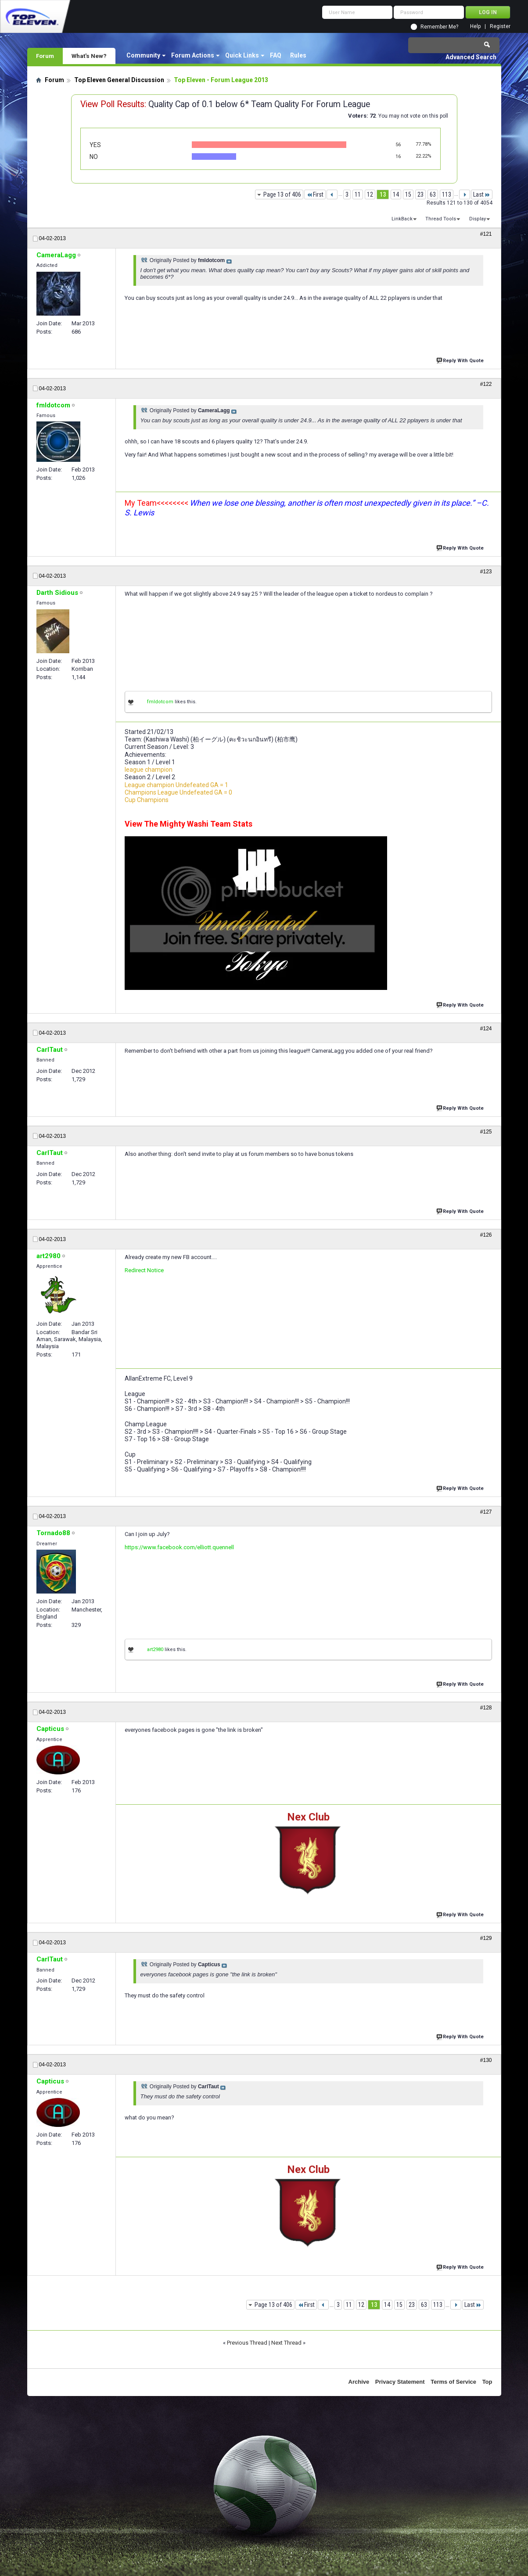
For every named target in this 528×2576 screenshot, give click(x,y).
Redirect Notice (144, 1270)
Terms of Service (453, 2381)
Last (481, 194)
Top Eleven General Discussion (119, 79)
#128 (486, 1708)
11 (358, 194)
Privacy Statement (400, 2381)
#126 (486, 1235)
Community (143, 55)
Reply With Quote (461, 359)
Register (500, 26)
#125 (486, 1132)
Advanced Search (470, 57)
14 (396, 194)
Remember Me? (439, 27)
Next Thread (286, 2342)
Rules (298, 55)
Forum (45, 55)
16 (398, 156)
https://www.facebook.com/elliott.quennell (179, 1547)
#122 (486, 384)
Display (477, 219)
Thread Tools (440, 219)
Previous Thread (247, 2342)
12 (370, 194)
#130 (486, 2060)
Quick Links (242, 55)
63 (433, 194)
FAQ (275, 55)
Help (475, 26)
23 (420, 194)
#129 (486, 1938)
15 (408, 194)
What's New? (89, 55)
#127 (486, 1512)
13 (383, 194)
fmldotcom (160, 702)
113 (446, 194)
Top (487, 2381)
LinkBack (402, 219)
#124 (486, 1028)
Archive (359, 2381)
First (314, 194)
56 (398, 145)
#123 (486, 571)
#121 (486, 234)
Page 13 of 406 (282, 194)
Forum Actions (192, 55)
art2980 (155, 1649)
